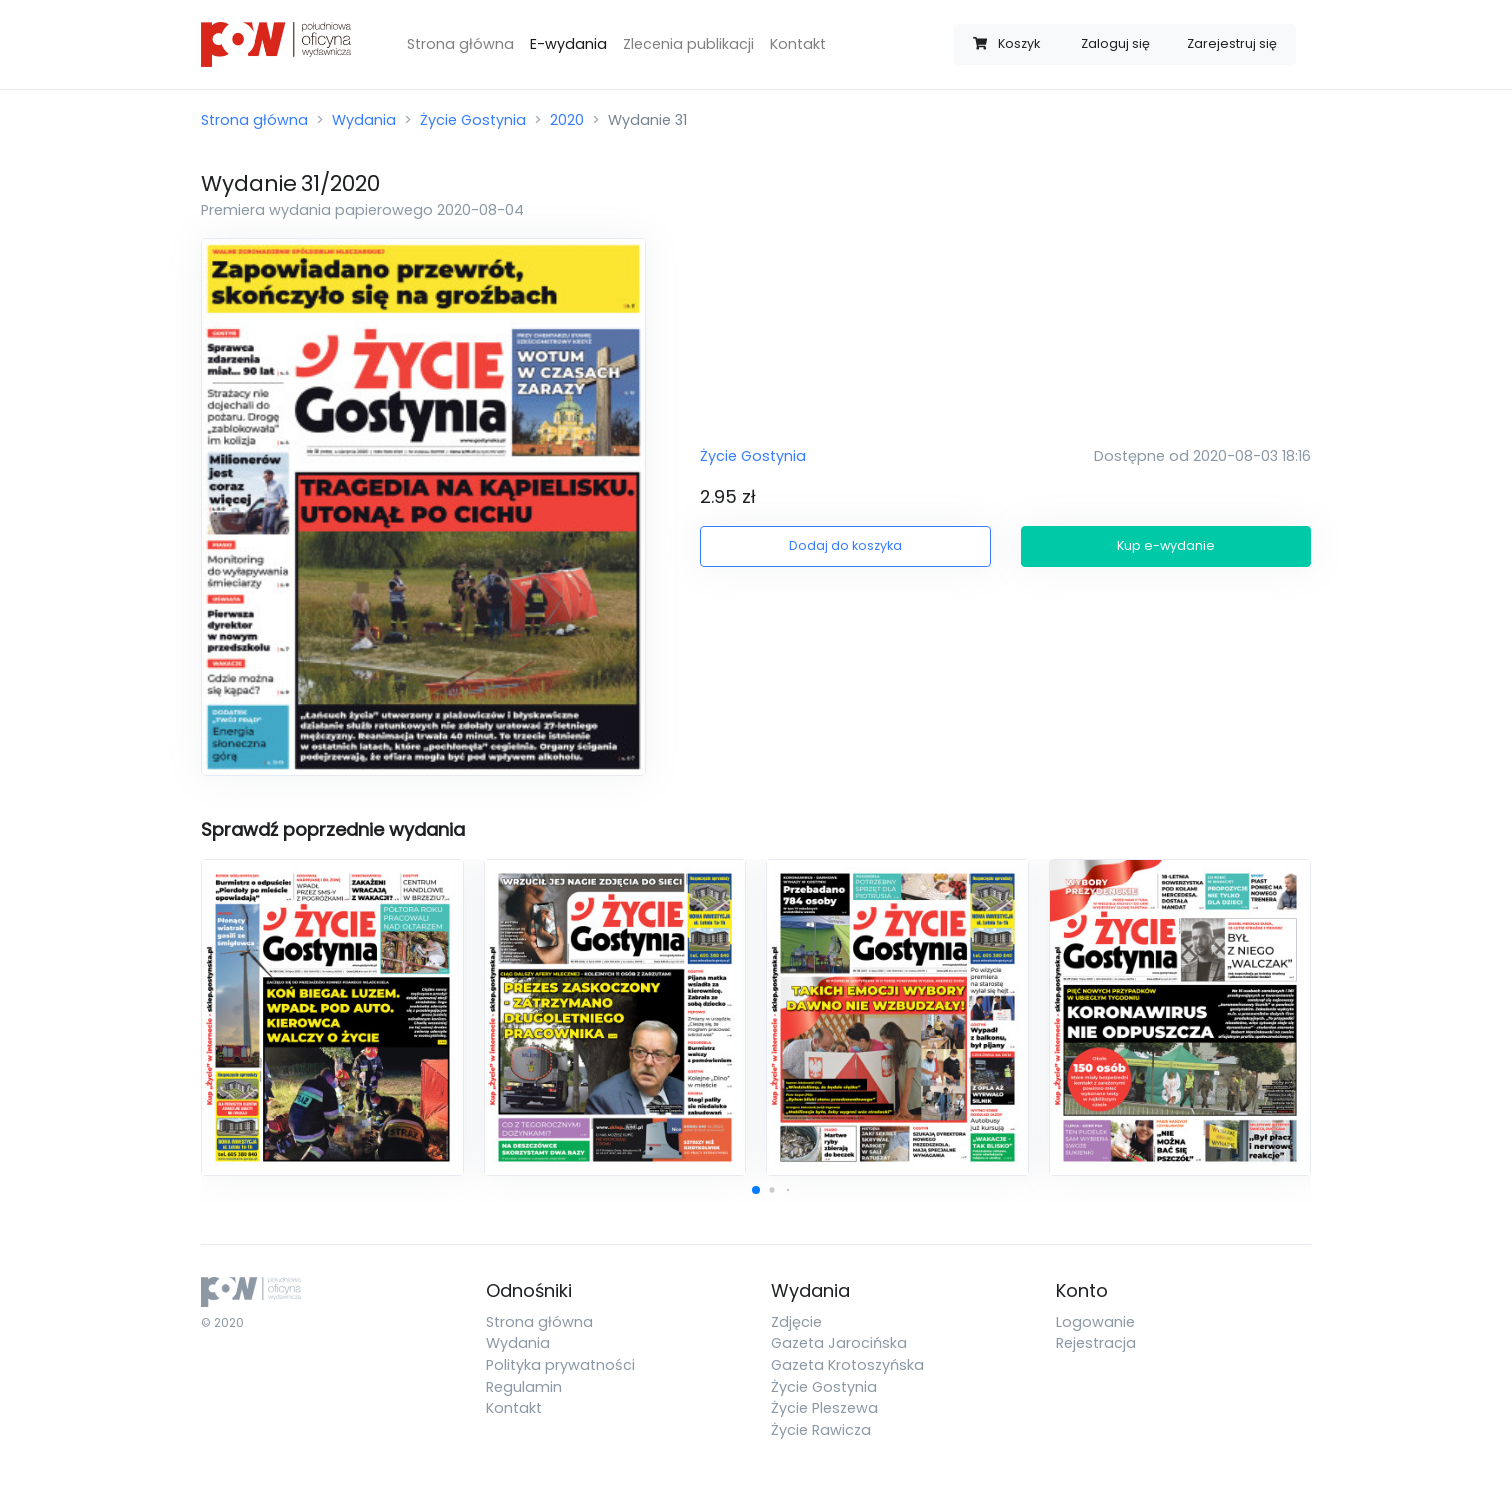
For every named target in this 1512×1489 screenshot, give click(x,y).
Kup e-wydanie (1166, 545)
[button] (756, 1190)
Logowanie (1095, 1322)
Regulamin (524, 1387)
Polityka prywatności (560, 1365)
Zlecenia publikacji (688, 44)
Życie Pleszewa (824, 1408)
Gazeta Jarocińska (839, 1343)
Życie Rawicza (821, 1430)
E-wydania (568, 44)
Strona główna (460, 44)
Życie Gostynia (473, 120)
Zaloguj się (1115, 43)
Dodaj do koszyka (845, 545)
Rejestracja (1096, 1343)
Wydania (364, 120)
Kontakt (798, 44)
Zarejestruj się (1232, 43)
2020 (567, 120)
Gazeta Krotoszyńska (847, 1365)
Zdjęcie (796, 1322)
